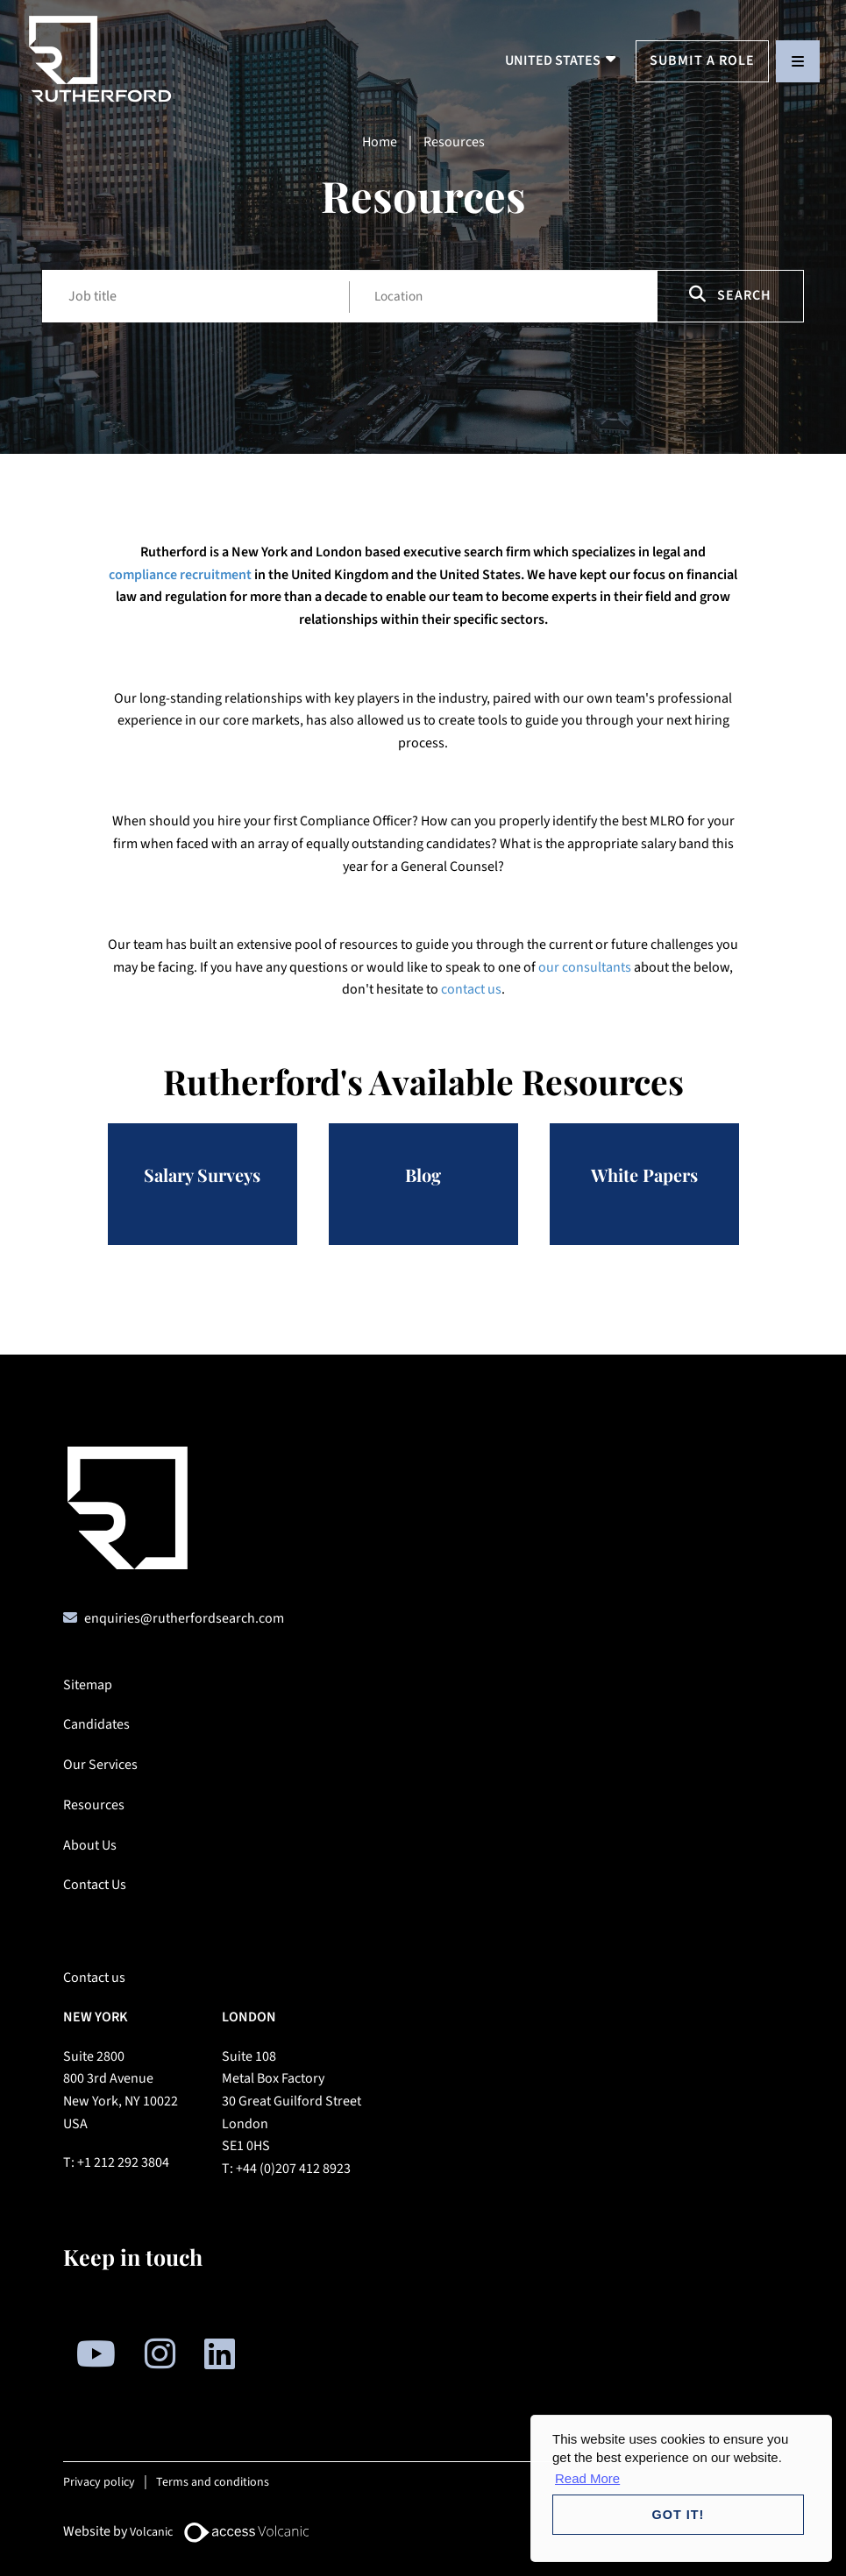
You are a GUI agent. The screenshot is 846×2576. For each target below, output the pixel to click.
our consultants (584, 967)
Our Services (100, 1764)
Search (730, 295)
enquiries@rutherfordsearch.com (184, 1618)
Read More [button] (587, 2478)
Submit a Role (702, 60)
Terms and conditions (212, 2482)
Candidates (96, 1724)
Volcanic (151, 2532)
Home (379, 142)
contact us (471, 989)
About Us (90, 1845)
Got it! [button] (678, 2515)
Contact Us (94, 1884)
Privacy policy (99, 2482)
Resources (93, 1805)
